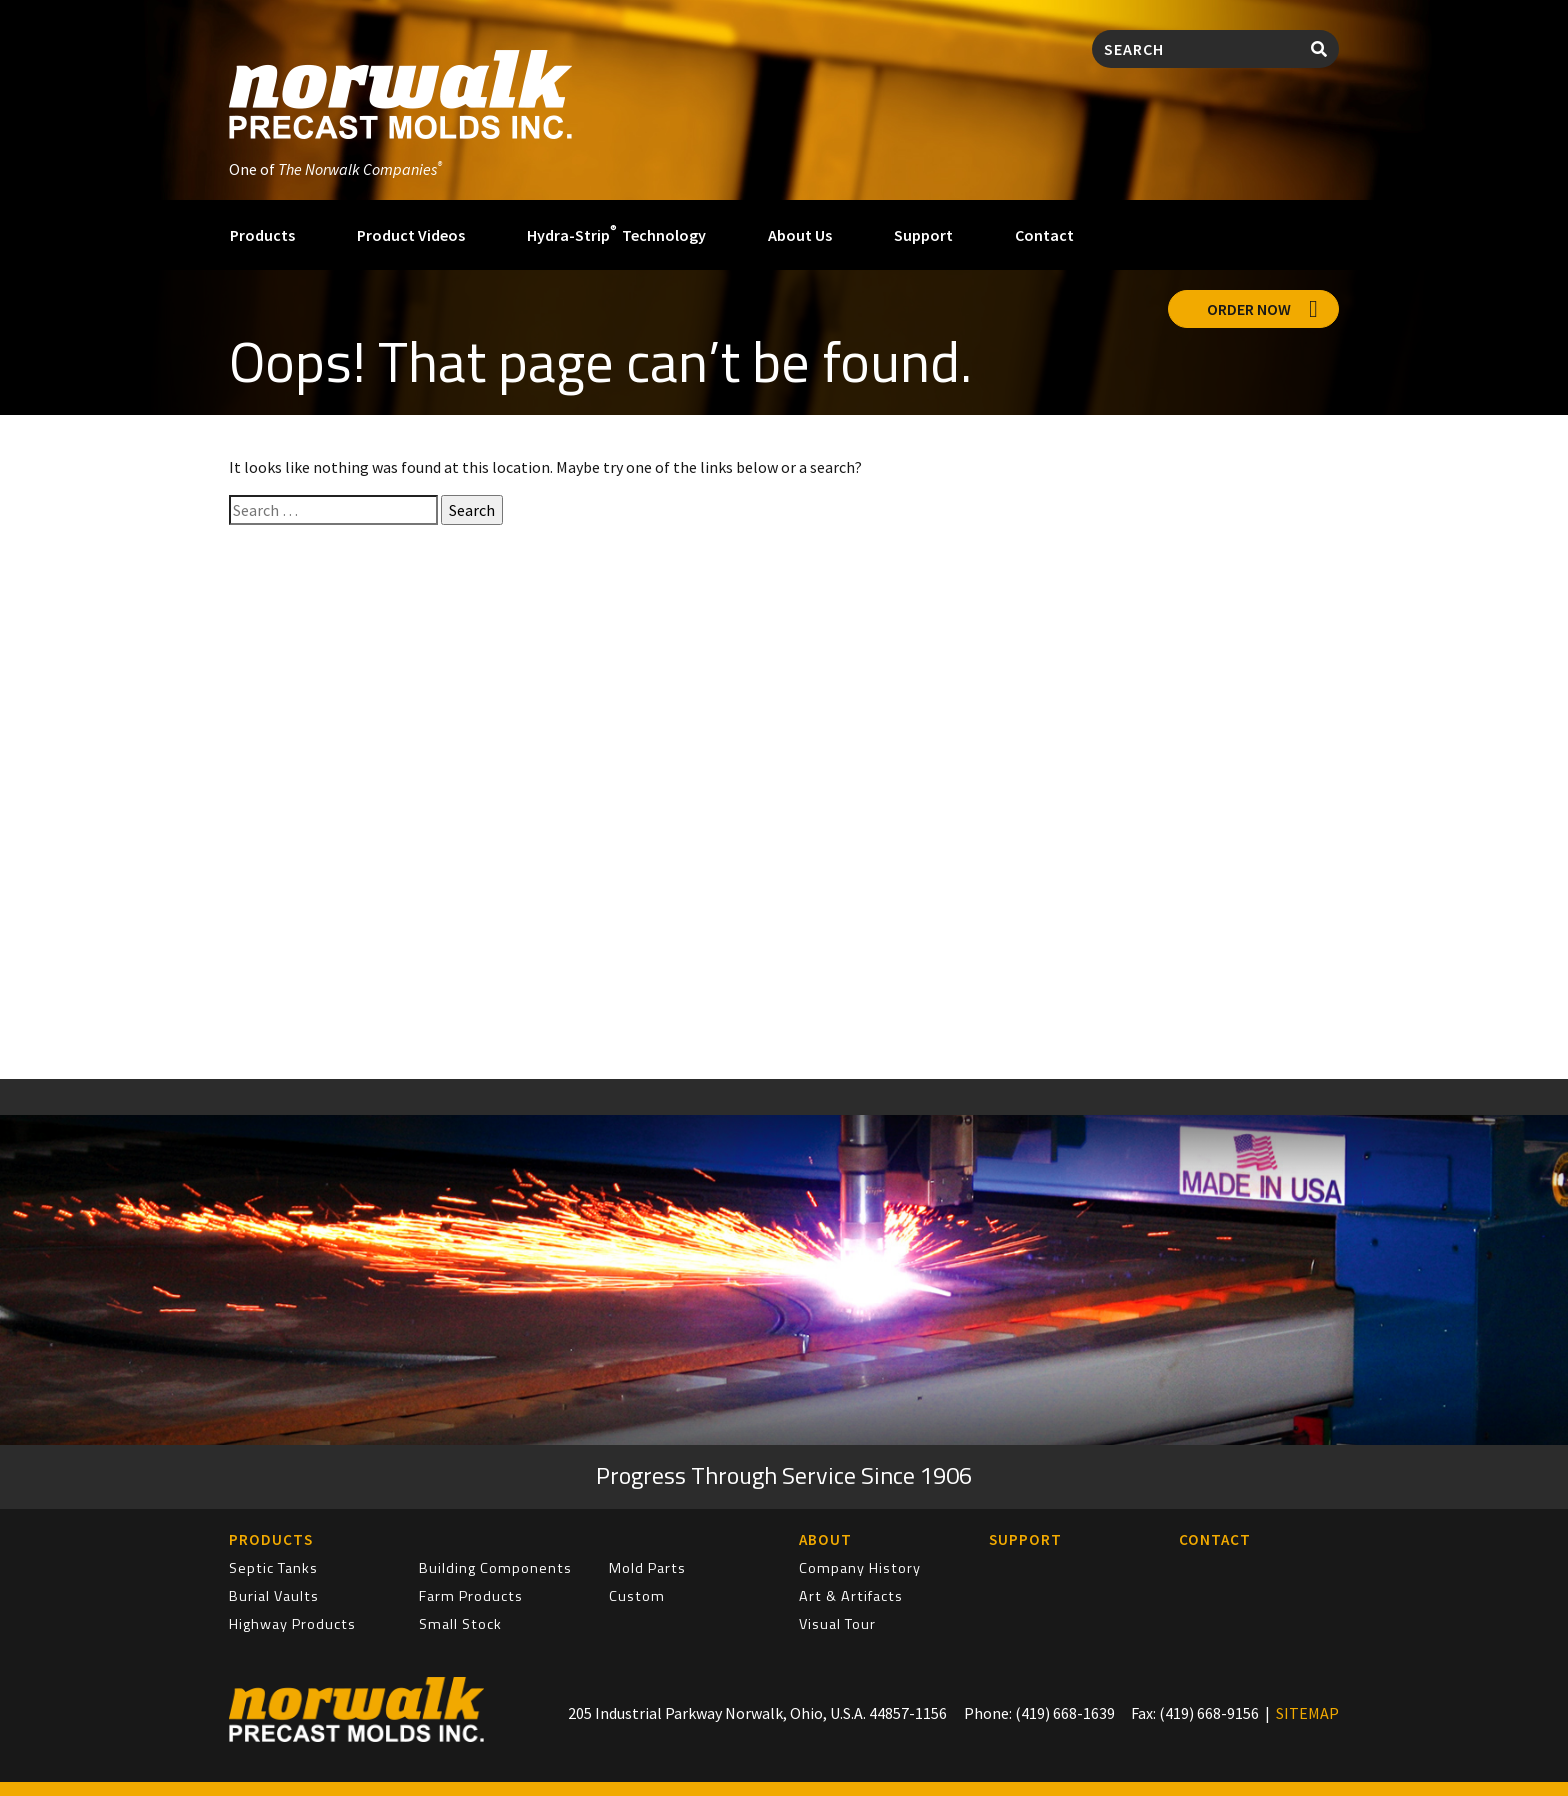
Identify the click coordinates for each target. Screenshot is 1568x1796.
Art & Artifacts (851, 1596)
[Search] (1196, 49)
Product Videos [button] (411, 235)
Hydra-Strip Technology (616, 233)
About (825, 1539)
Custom (637, 1596)
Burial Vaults (274, 1596)
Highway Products (292, 1624)
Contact (1044, 235)
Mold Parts (647, 1568)
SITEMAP (1307, 1713)
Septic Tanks (273, 1568)
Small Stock (460, 1624)
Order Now (1262, 309)
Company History (860, 1568)
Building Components (495, 1568)
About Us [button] (800, 235)
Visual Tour (837, 1624)
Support (923, 235)
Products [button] (262, 235)
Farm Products (471, 1596)
